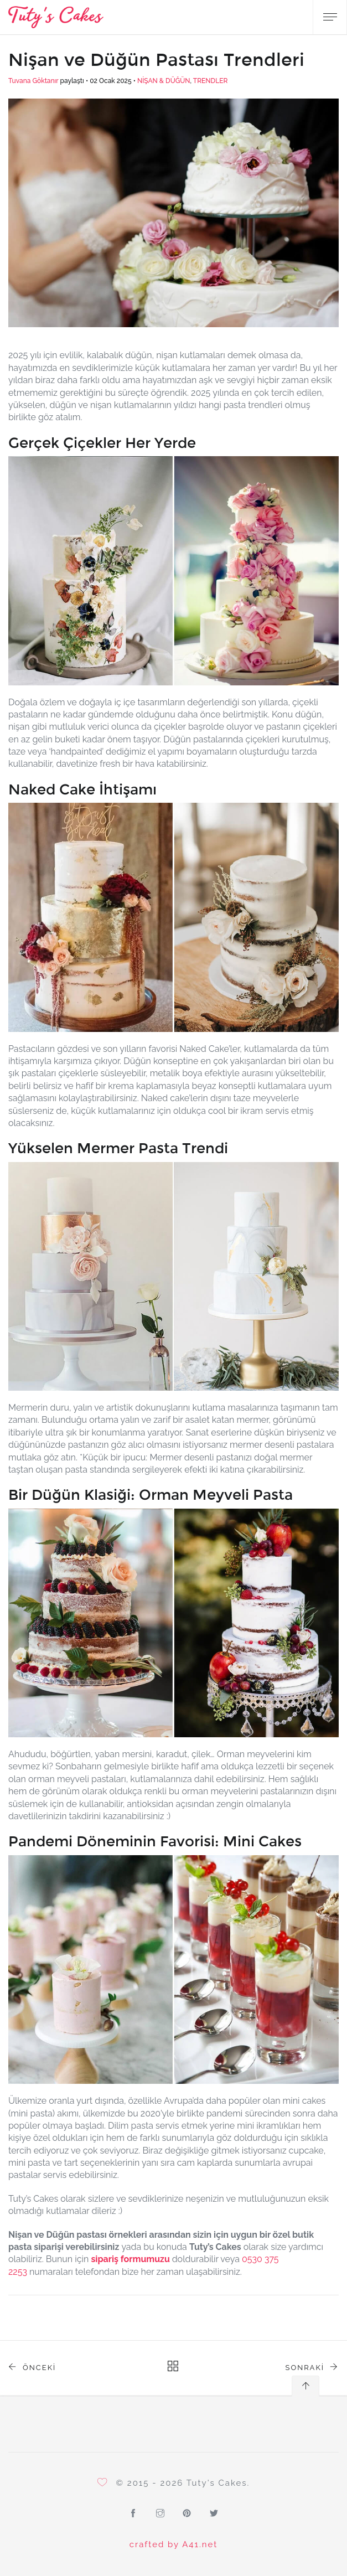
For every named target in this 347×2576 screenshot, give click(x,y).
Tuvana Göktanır (33, 81)
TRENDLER (210, 81)
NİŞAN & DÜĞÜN (163, 81)
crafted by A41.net (174, 2544)
